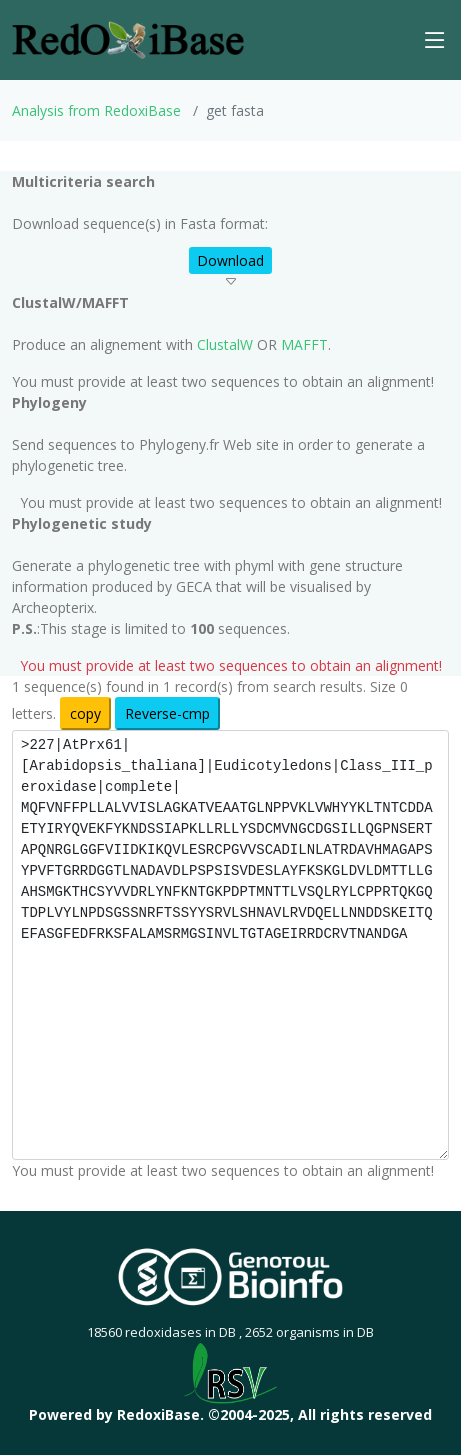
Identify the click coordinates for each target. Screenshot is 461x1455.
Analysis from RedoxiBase (96, 110)
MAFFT (304, 344)
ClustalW (225, 344)
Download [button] (230, 260)
